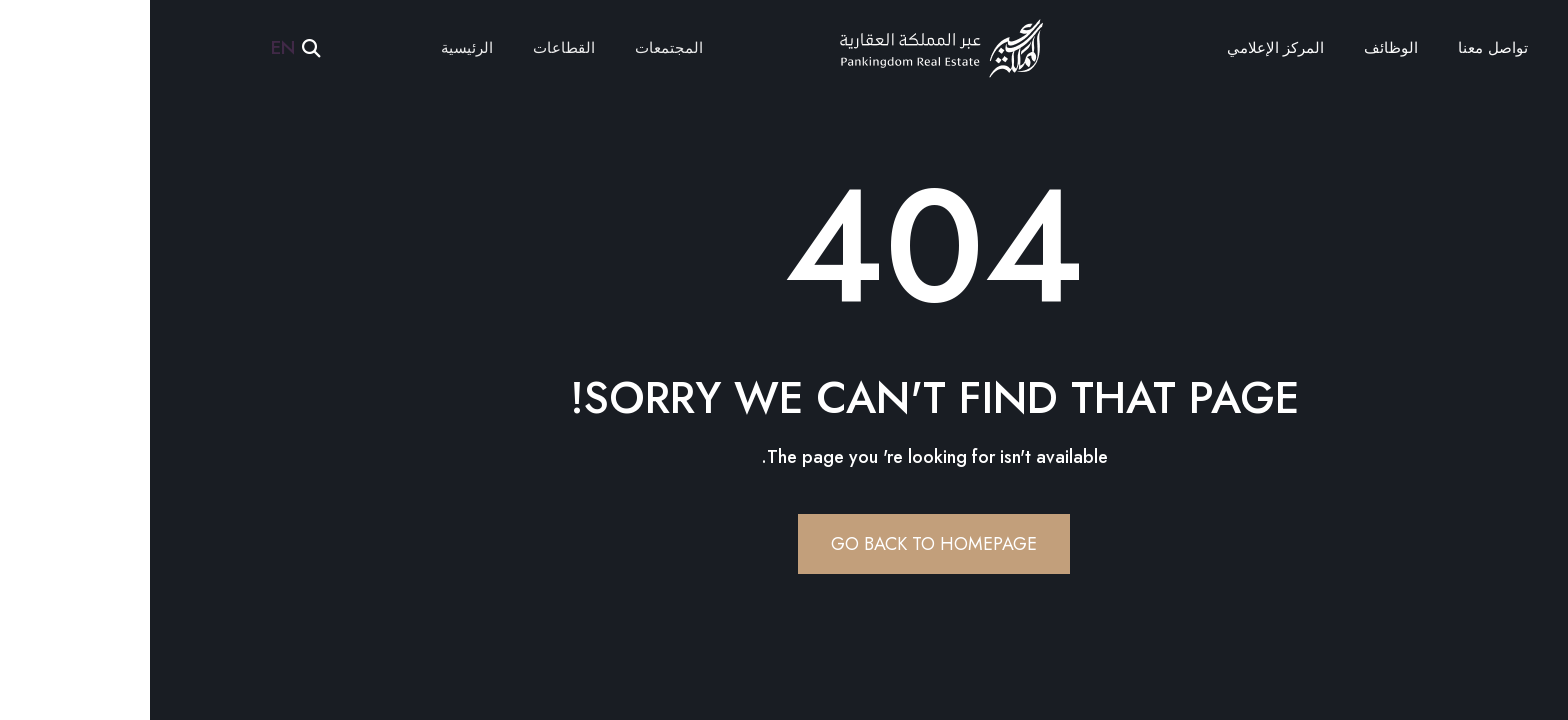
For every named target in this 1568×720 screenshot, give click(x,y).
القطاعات (414, 47)
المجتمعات (519, 47)
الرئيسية (317, 47)
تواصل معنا (1342, 47)
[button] (161, 47)
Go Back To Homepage (784, 544)
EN (133, 47)
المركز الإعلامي (1125, 47)
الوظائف (1241, 47)
